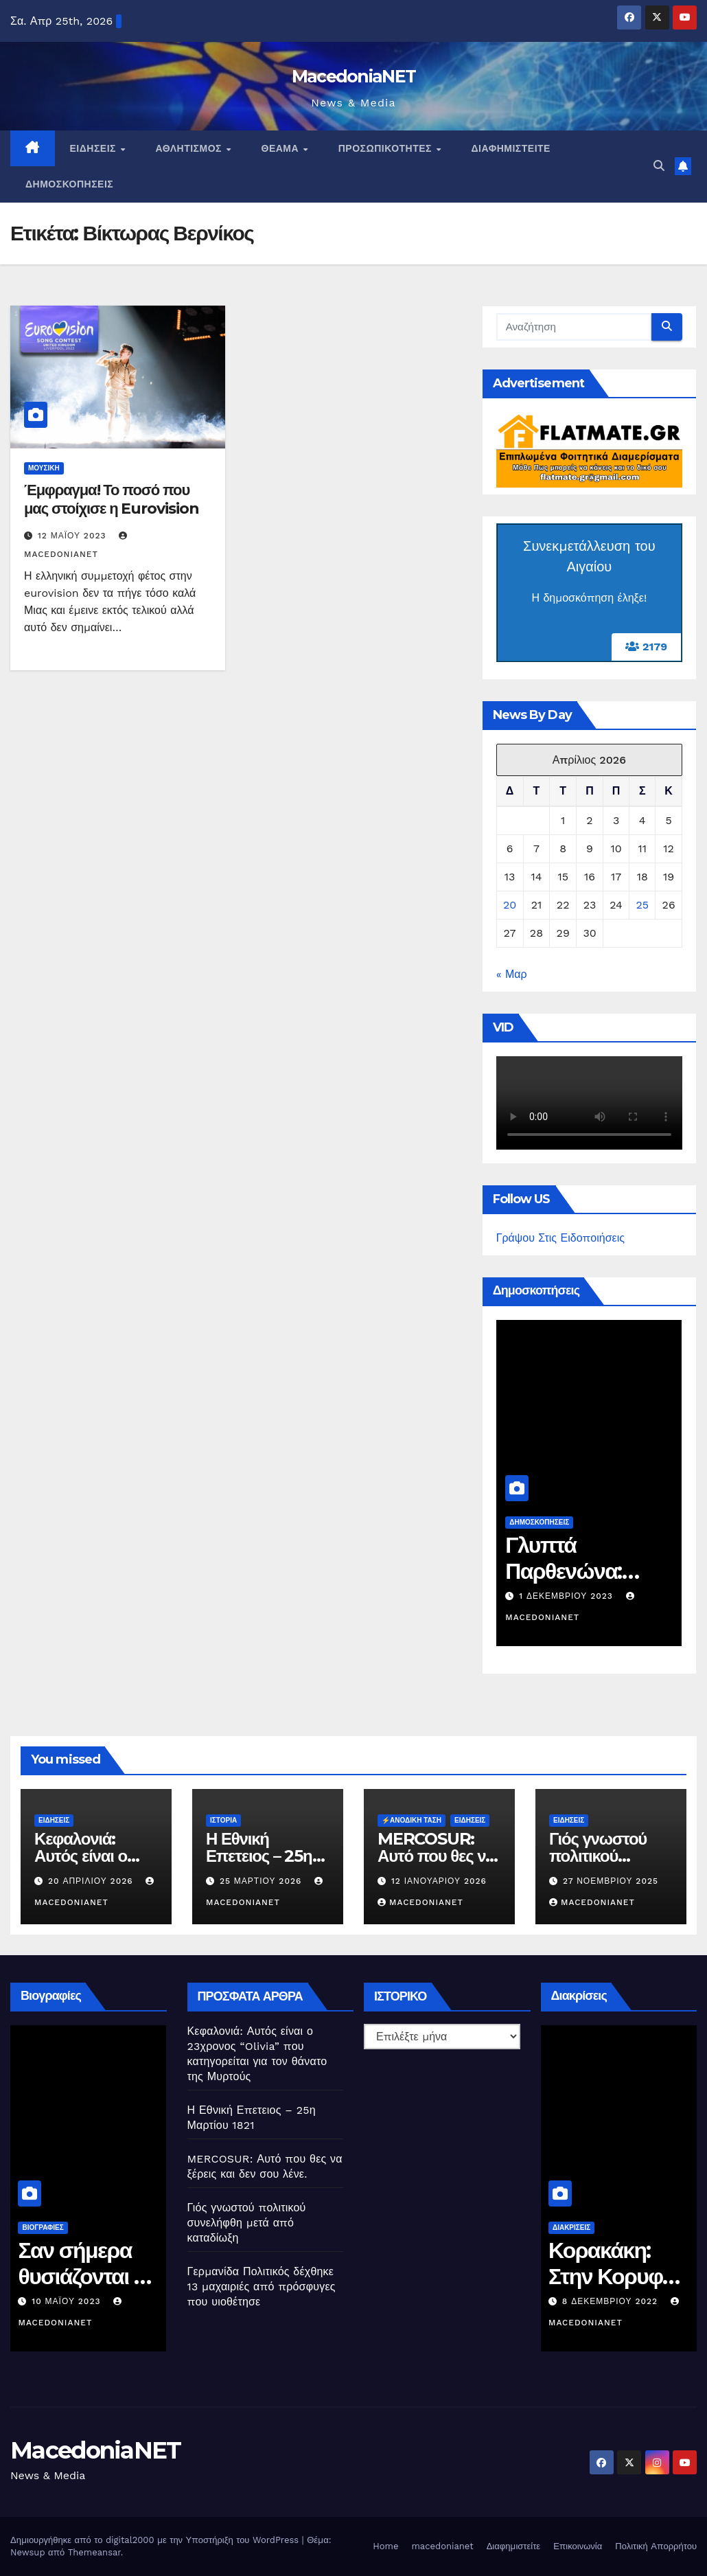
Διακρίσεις (577, 2227)
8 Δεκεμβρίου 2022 (617, 2301)
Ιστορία (223, 1820)
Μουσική (44, 468)
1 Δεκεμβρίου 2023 (571, 1596)
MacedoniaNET (354, 76)
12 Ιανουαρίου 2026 (439, 1881)
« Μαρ (511, 974)
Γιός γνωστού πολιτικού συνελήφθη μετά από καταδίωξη (246, 2222)
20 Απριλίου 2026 (92, 1881)
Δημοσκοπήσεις (69, 184)
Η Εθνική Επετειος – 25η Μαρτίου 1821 (259, 1856)
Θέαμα (282, 148)
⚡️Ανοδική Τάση (411, 1820)
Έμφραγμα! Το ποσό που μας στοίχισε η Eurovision (111, 499)
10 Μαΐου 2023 (73, 2301)
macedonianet (442, 2546)
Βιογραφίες (48, 2227)
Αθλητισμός (189, 148)
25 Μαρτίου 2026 (262, 1881)
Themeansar (94, 2552)
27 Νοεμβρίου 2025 (610, 1881)
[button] (658, 165)
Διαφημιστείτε (511, 148)
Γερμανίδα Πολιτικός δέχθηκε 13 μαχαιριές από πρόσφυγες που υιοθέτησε (261, 2286)
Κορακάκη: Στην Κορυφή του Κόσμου (618, 2276)
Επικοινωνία (577, 2546)
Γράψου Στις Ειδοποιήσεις (560, 1237)
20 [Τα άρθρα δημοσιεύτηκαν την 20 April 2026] (509, 904)
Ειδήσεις (94, 148)
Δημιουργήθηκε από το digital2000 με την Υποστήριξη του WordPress (156, 2540)
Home (385, 2546)
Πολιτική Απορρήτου (656, 2546)
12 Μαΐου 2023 (74, 535)
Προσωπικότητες (386, 148)
